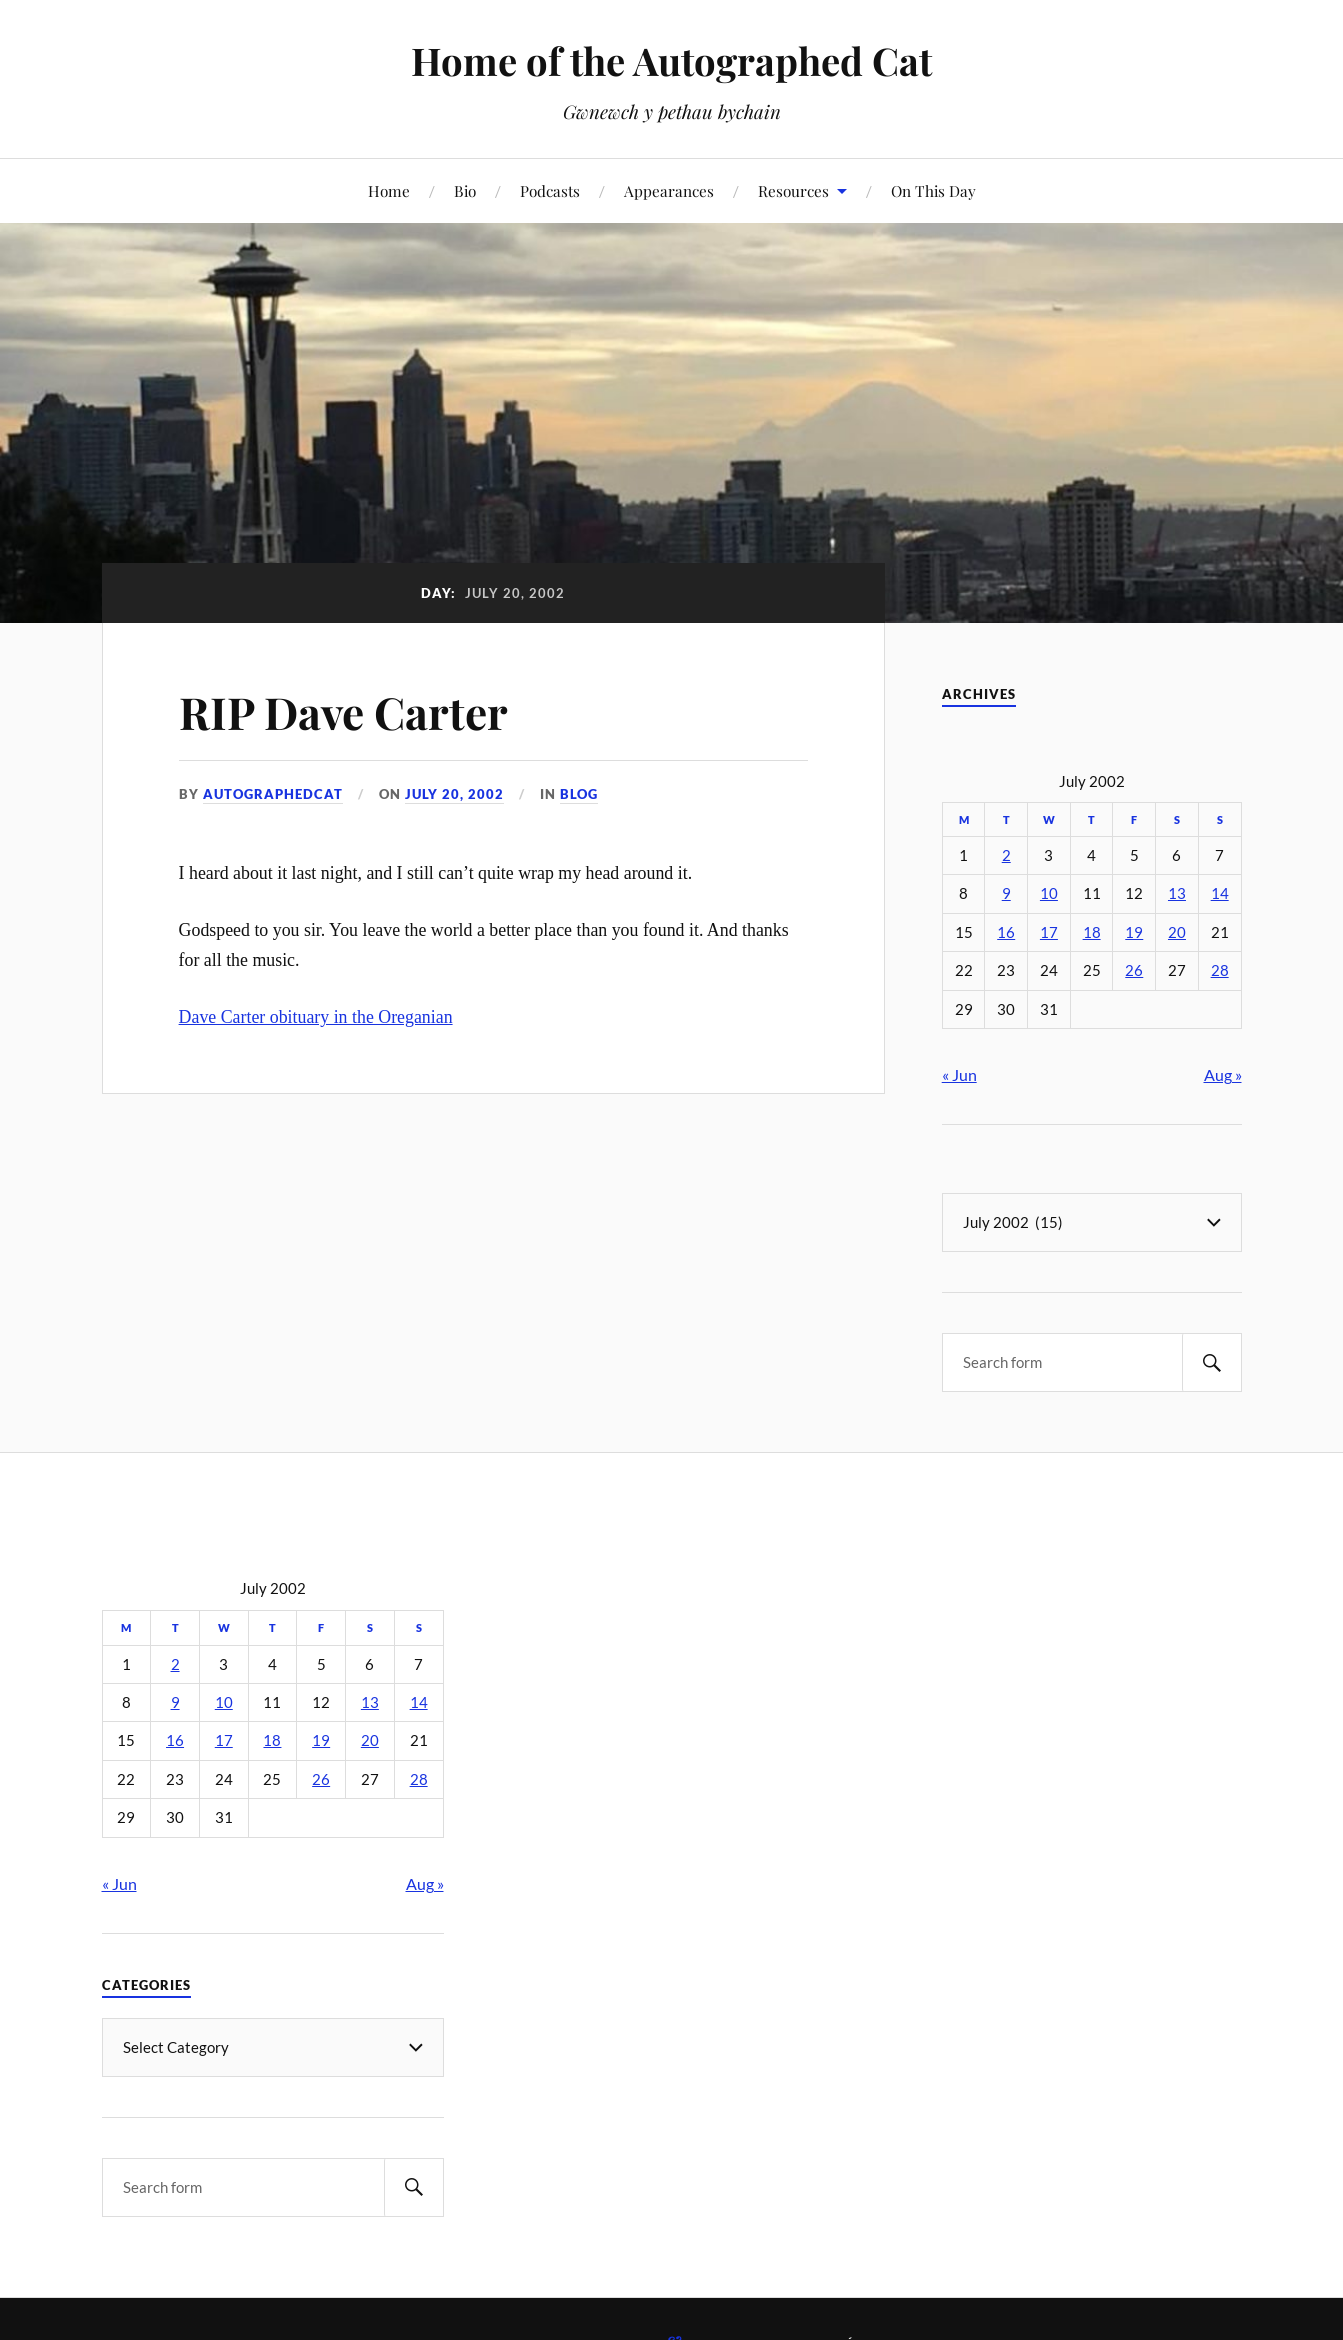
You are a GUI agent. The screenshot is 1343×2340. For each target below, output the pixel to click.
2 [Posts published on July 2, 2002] (1006, 855)
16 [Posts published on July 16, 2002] (1006, 932)
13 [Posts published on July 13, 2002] (1177, 893)
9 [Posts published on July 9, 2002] (1006, 893)
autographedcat (273, 794)
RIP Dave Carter (343, 711)
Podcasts (550, 190)
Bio (465, 190)
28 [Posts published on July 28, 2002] (1220, 970)
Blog (579, 794)
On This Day (933, 190)
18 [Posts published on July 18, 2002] (1092, 932)
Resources (793, 190)
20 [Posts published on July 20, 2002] (1177, 932)
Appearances (669, 190)
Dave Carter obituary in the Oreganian (316, 1017)
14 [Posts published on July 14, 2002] (1220, 893)
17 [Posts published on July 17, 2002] (1049, 932)
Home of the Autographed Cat (671, 60)
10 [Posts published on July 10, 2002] (1049, 893)
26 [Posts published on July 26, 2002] (1134, 970)
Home (389, 190)
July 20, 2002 (454, 794)
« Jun (959, 1074)
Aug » (1223, 1074)
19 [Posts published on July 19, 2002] (1134, 932)
